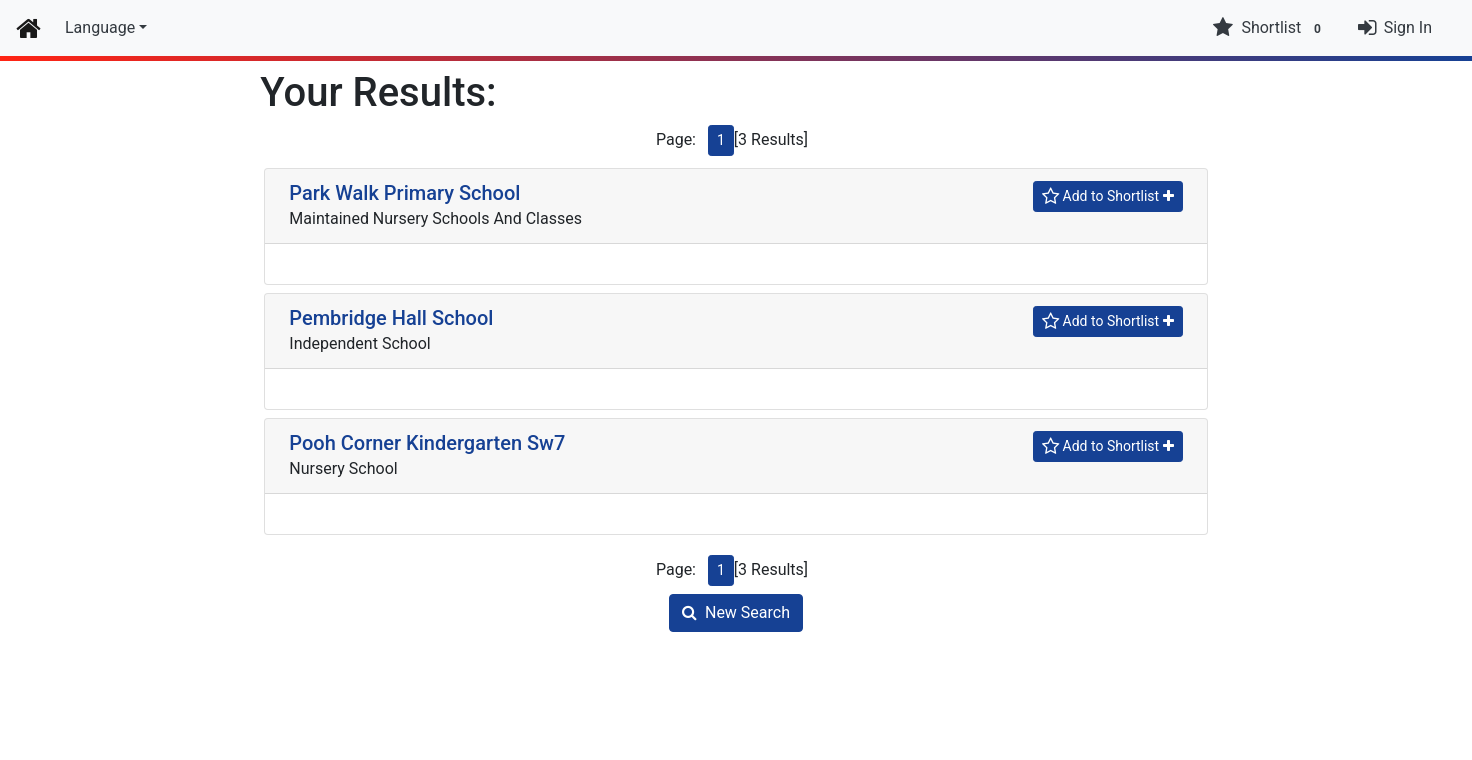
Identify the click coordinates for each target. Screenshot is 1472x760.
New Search (736, 612)
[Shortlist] (1108, 196)
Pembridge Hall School (391, 318)
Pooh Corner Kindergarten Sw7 (427, 443)
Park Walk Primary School (404, 193)
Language (100, 27)
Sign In (1408, 27)
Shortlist (1269, 28)
